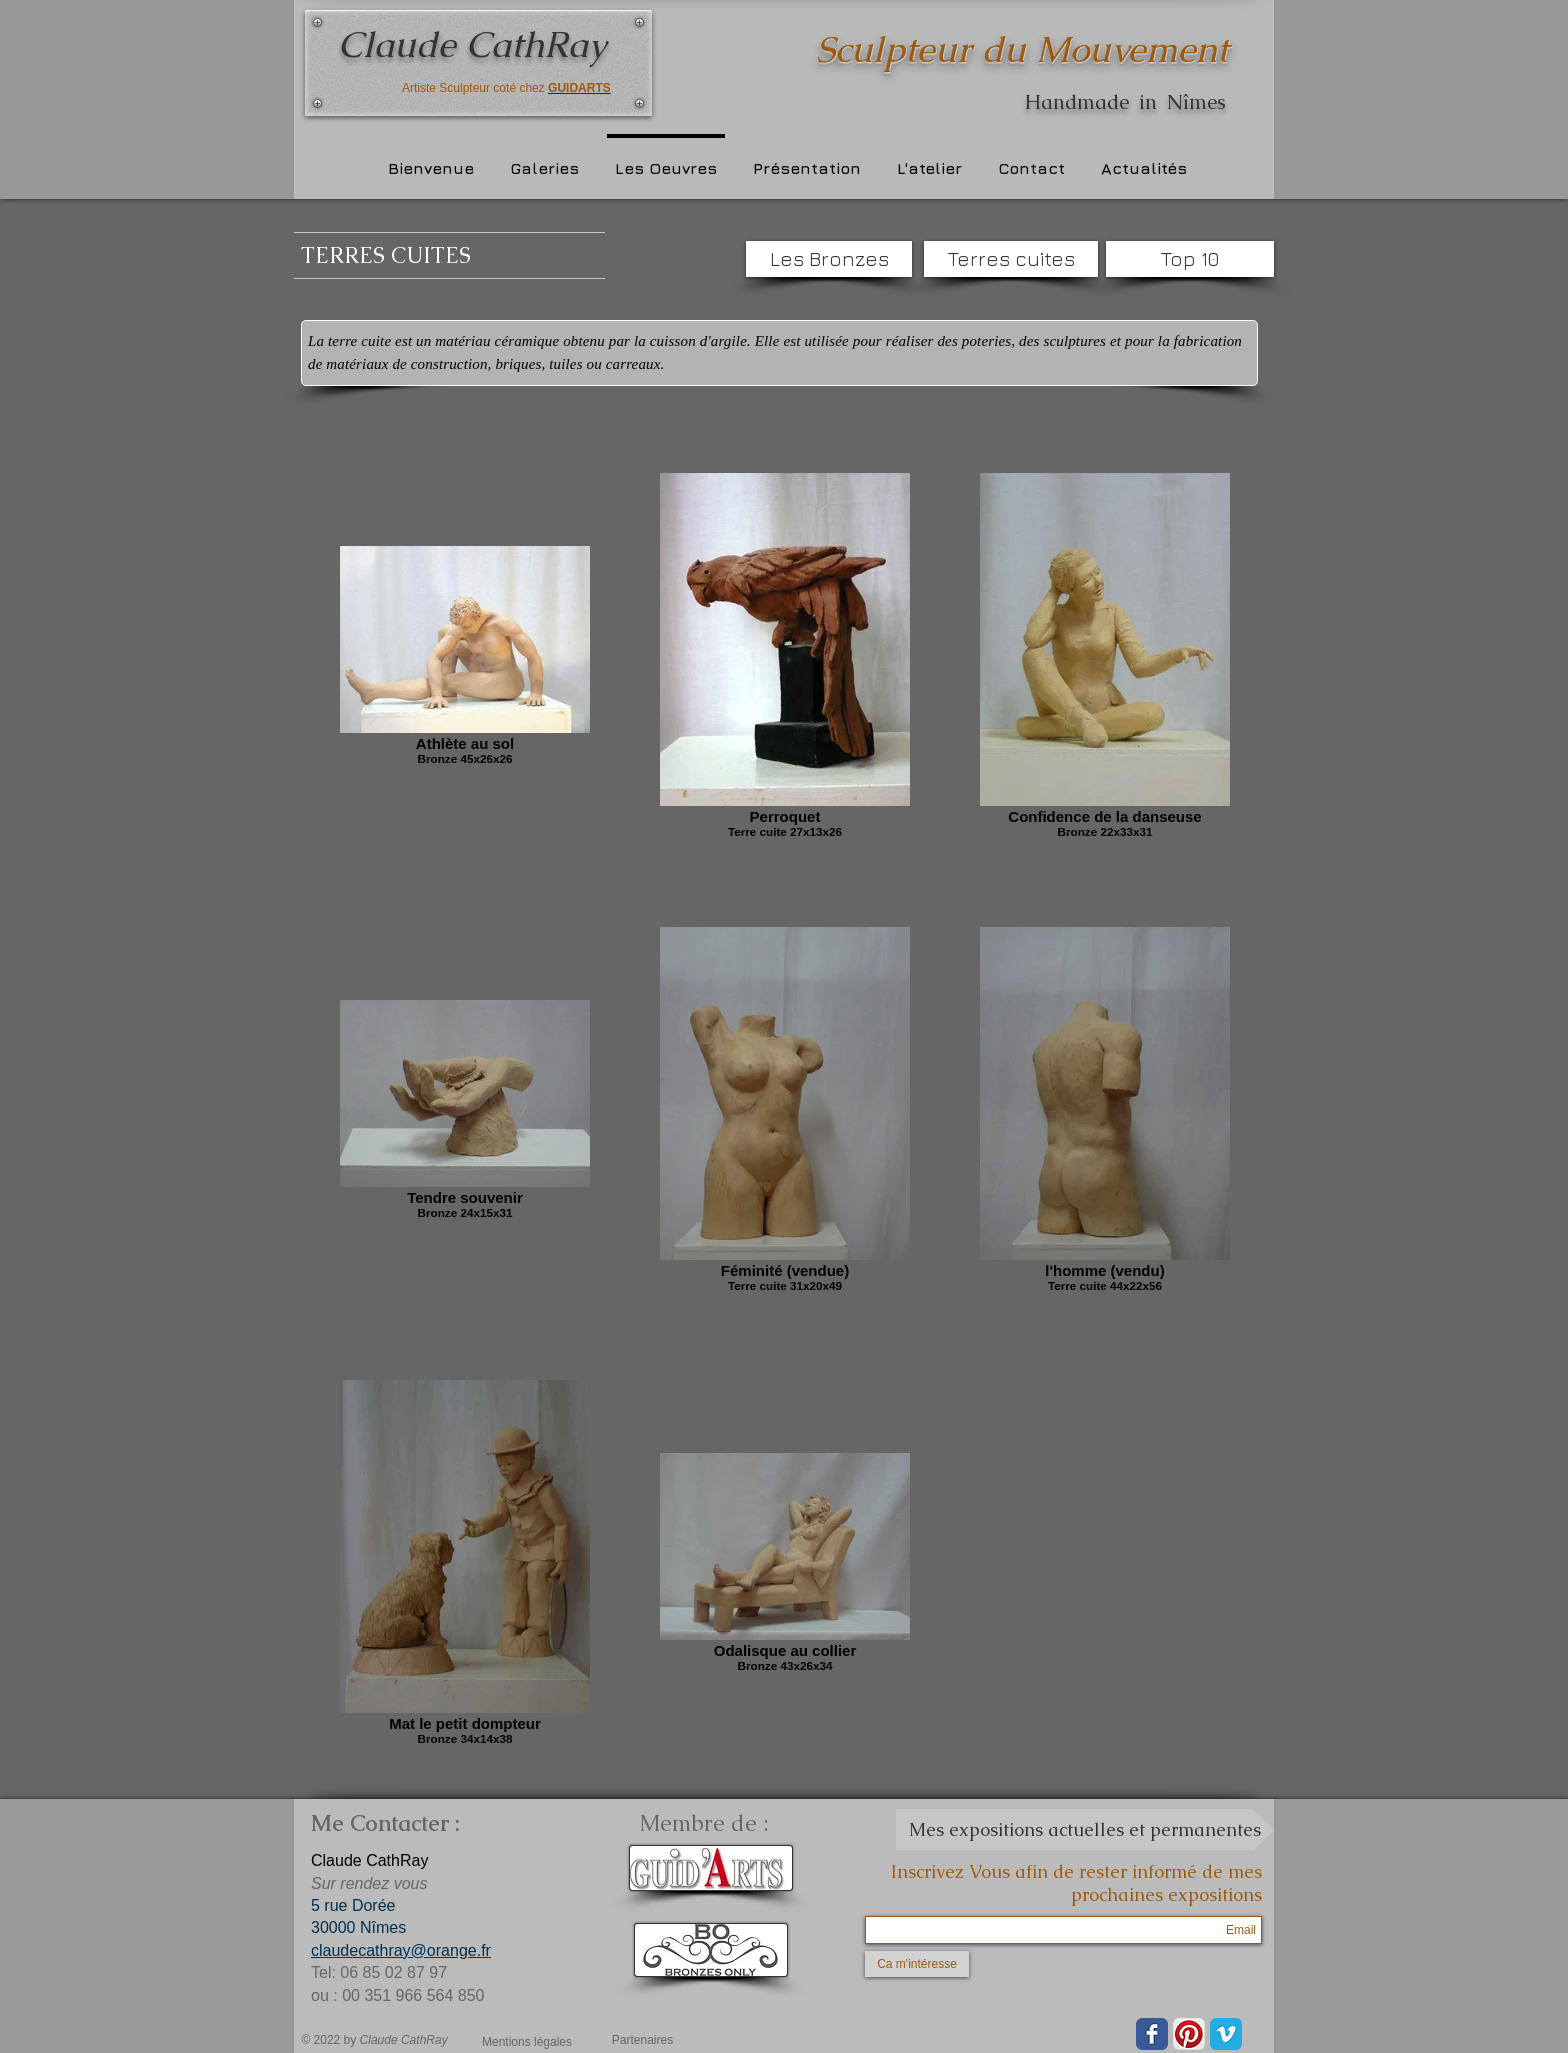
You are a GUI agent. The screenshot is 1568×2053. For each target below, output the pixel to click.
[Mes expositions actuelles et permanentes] (1085, 1829)
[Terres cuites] (1011, 259)
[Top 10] (1190, 259)
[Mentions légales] (527, 2042)
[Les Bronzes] (829, 259)
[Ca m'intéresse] (917, 1964)
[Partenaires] (642, 2040)
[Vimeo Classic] (1226, 2034)
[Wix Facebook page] (1152, 2034)
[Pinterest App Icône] (1189, 2034)
